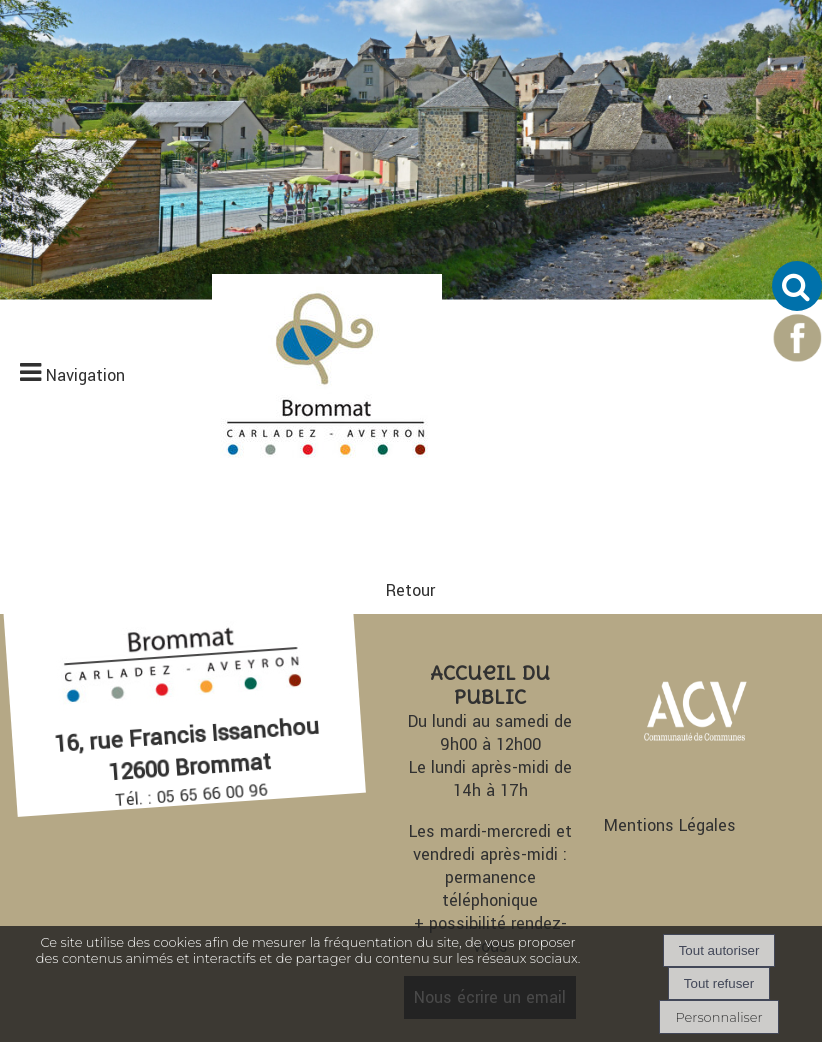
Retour (410, 590)
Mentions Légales (670, 825)
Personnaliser (718, 1017)
